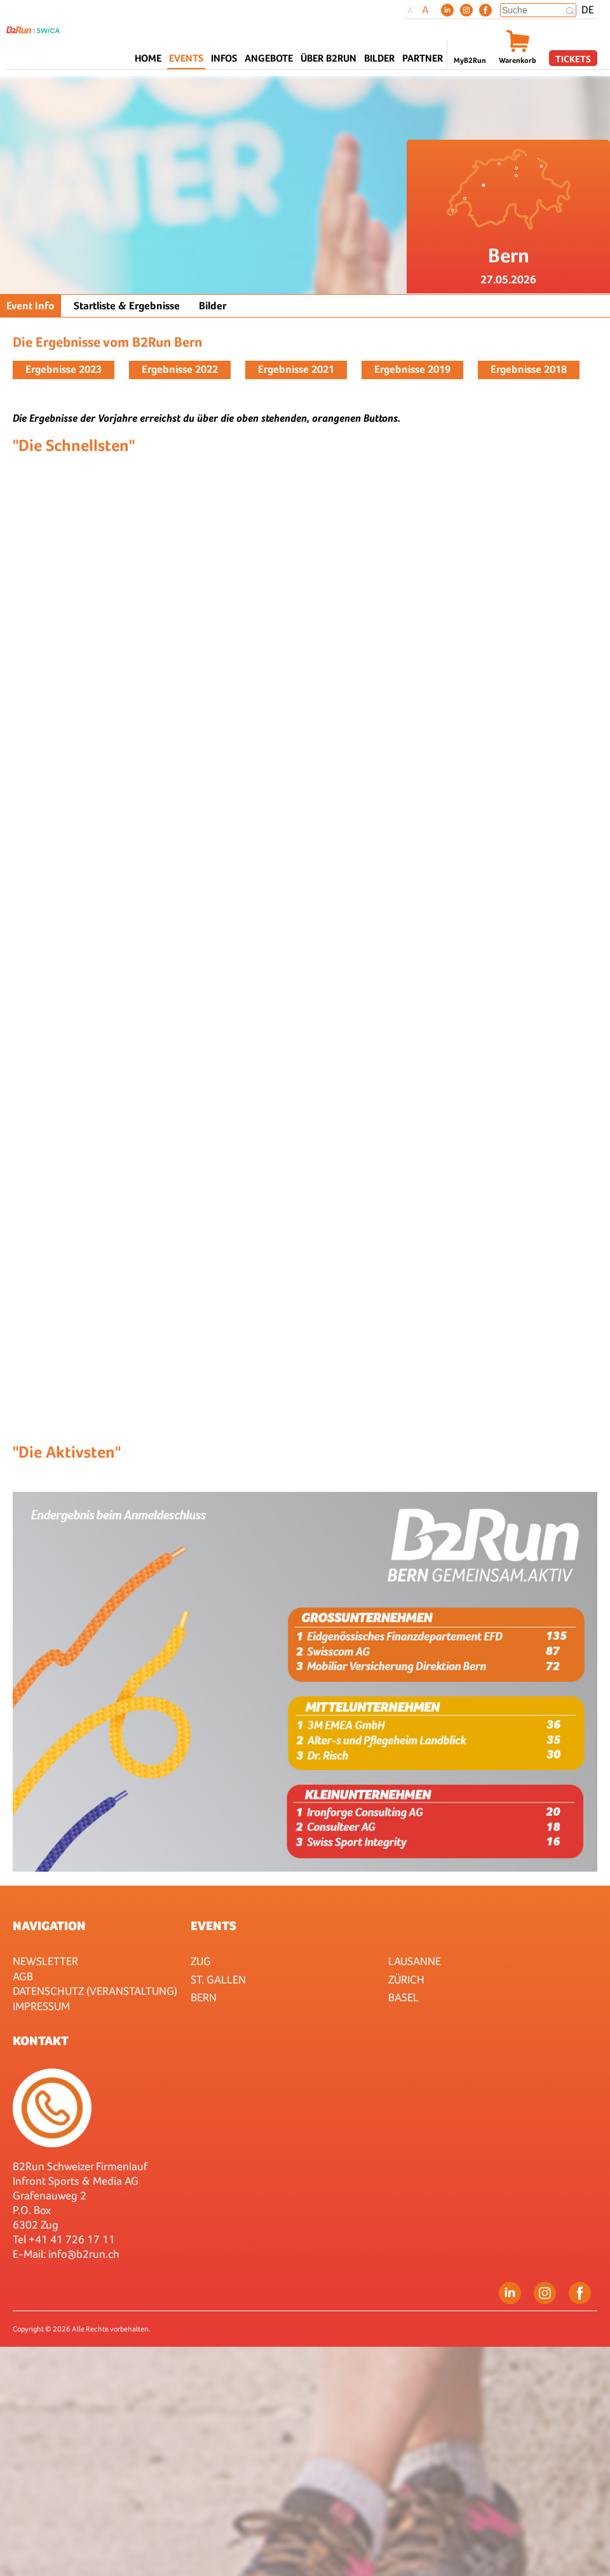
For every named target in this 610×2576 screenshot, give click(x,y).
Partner (422, 58)
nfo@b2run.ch (85, 2253)
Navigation (49, 1925)
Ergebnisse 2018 (529, 369)
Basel (403, 1997)
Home (148, 58)
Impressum (41, 2006)
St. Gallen (218, 1979)
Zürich (406, 1979)
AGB (23, 1976)
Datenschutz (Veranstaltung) (95, 1990)
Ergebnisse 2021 (296, 369)
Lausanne (414, 1961)
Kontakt (41, 2040)
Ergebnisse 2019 (412, 369)
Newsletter (45, 1961)
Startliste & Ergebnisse (127, 306)
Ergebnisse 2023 (63, 369)
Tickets (573, 58)
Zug (201, 1961)
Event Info (30, 306)
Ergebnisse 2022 (180, 369)
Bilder (379, 58)
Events (213, 1925)
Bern (204, 1997)
